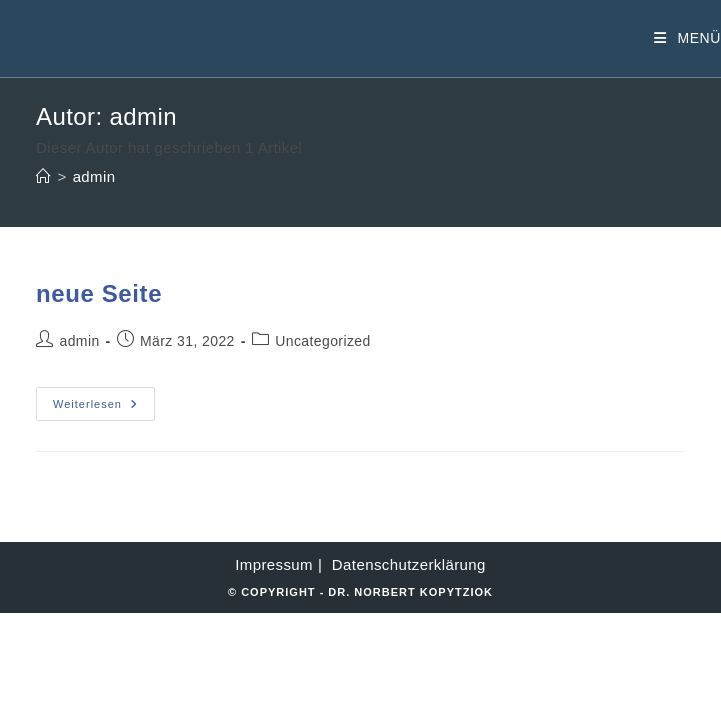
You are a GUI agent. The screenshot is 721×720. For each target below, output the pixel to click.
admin (94, 176)
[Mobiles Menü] (687, 38)
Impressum (274, 564)
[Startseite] (43, 176)
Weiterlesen (104, 408)
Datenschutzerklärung (409, 564)
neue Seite (99, 293)
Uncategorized (322, 341)
